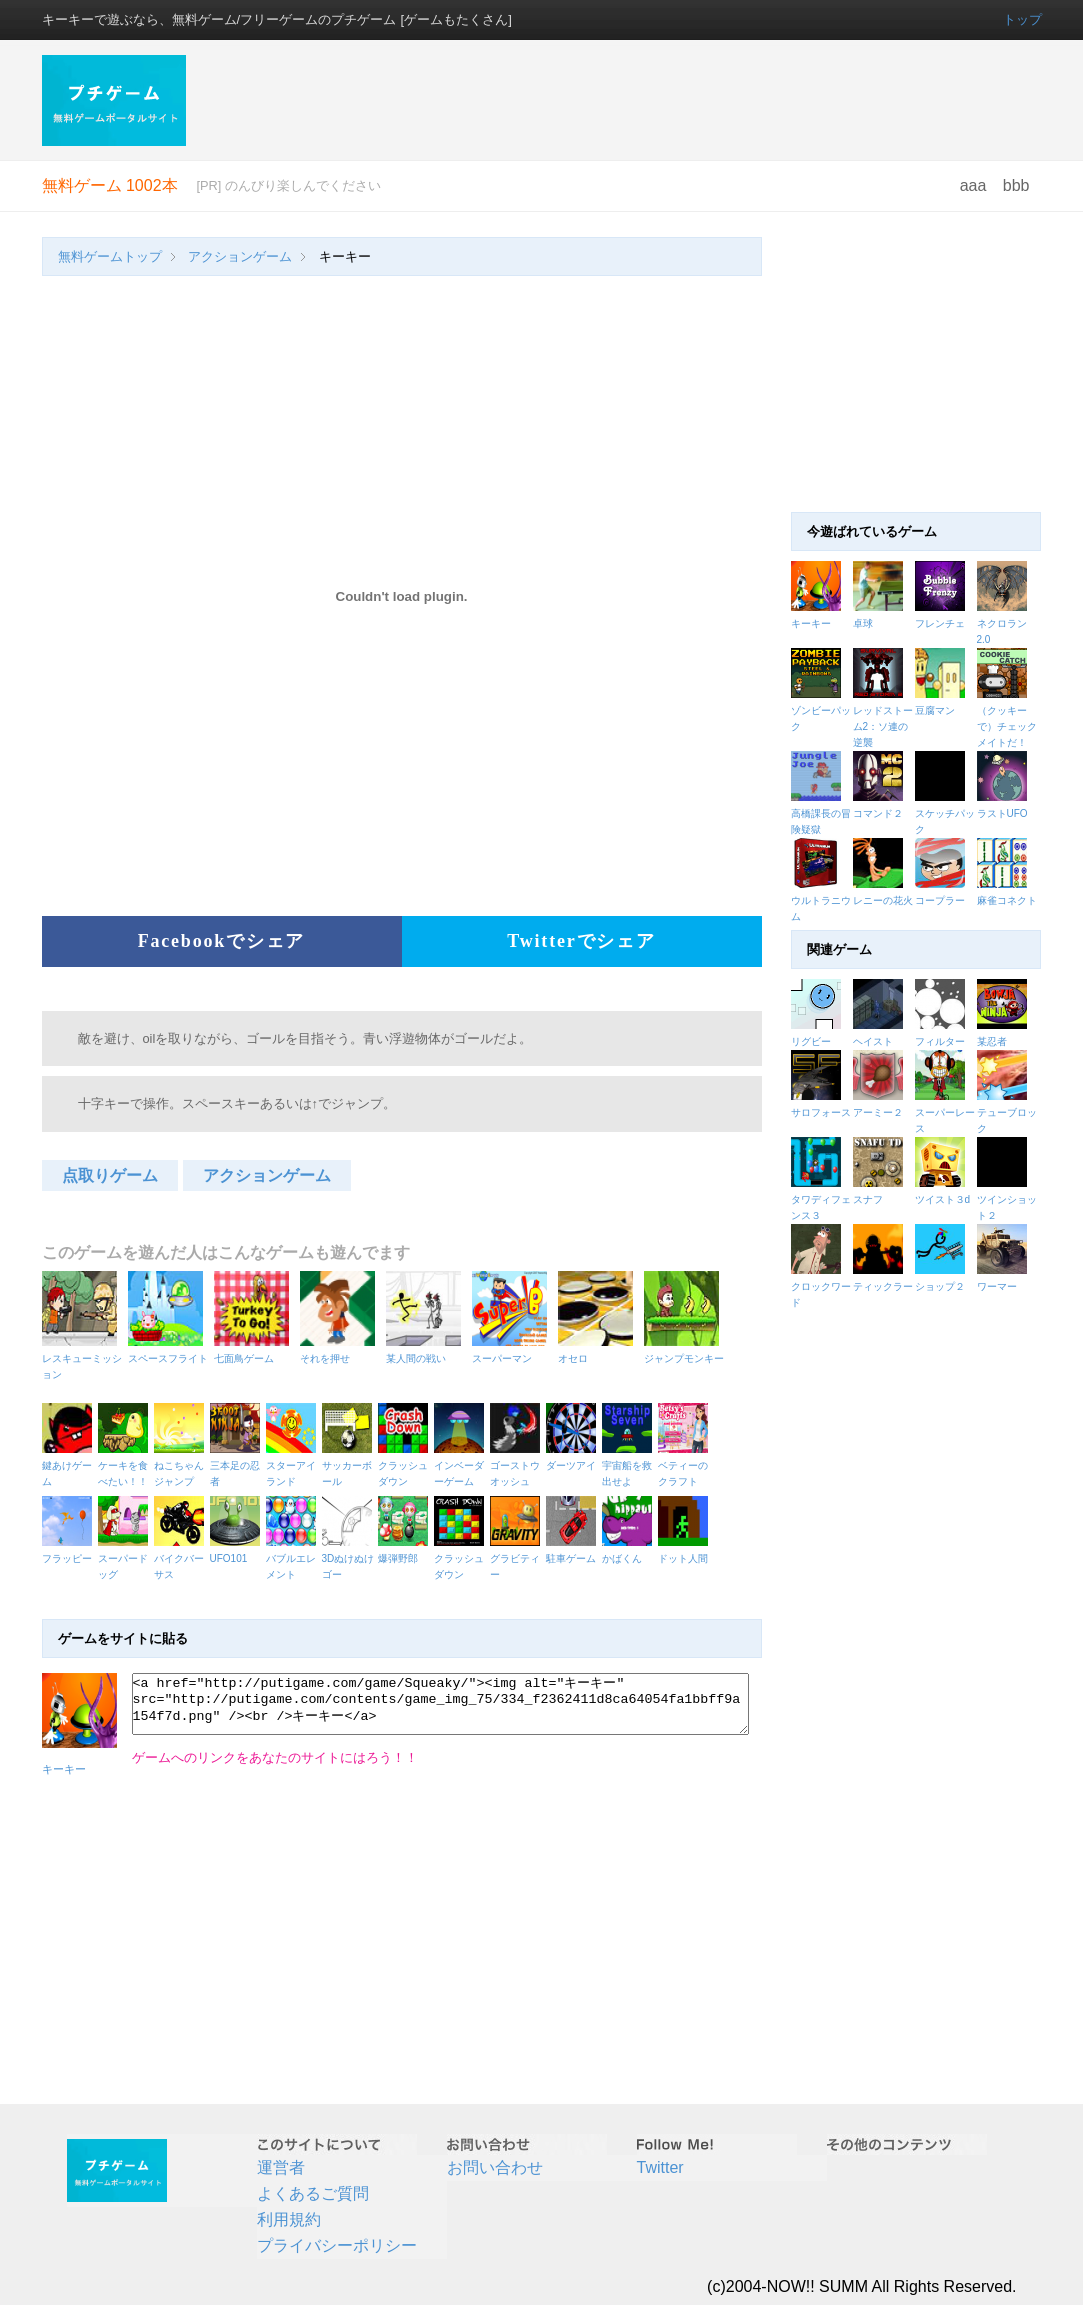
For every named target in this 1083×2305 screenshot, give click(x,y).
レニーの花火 (883, 900)
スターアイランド (294, 1465)
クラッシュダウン (406, 1465)
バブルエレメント (294, 1558)
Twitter (660, 2167)
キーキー (811, 623)
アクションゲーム (240, 256)
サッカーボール (350, 1465)
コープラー (940, 900)
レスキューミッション (82, 1358)
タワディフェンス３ (822, 1199)
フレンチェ (940, 623)
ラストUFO (1002, 813)
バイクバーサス (182, 1558)
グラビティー (518, 1558)
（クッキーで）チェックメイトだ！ (1007, 726)
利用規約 (289, 2219)
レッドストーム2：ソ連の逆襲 (883, 726)
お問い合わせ (495, 2167)
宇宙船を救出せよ (630, 1465)
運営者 (281, 2167)
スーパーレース (946, 1112)
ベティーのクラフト (686, 1465)
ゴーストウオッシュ (518, 1465)
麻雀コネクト (1007, 900)
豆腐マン (935, 710)
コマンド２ (878, 813)
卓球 (863, 623)
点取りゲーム (110, 1175)
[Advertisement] (625, 100)
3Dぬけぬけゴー (350, 1558)
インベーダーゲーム (462, 1465)
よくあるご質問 (313, 2193)
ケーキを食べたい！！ (126, 1465)
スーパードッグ (126, 1558)
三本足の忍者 (238, 1465)
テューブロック (1008, 1112)
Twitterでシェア (581, 941)
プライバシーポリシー (337, 2245)
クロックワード (822, 1286)
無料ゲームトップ (110, 256)
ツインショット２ (1008, 1199)
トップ (1022, 19)
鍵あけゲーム (70, 1465)
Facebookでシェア (222, 941)
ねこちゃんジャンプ (182, 1465)
